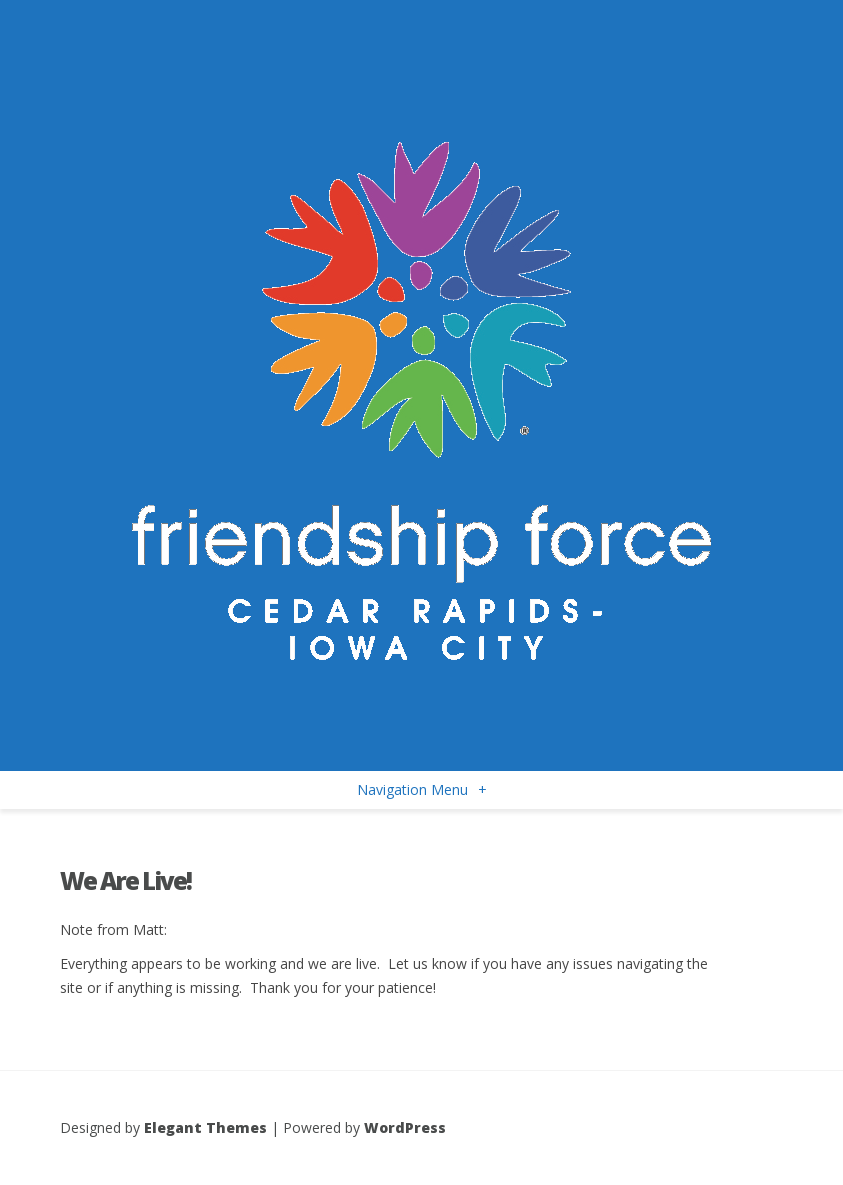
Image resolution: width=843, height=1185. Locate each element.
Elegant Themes (205, 1127)
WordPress (405, 1127)
